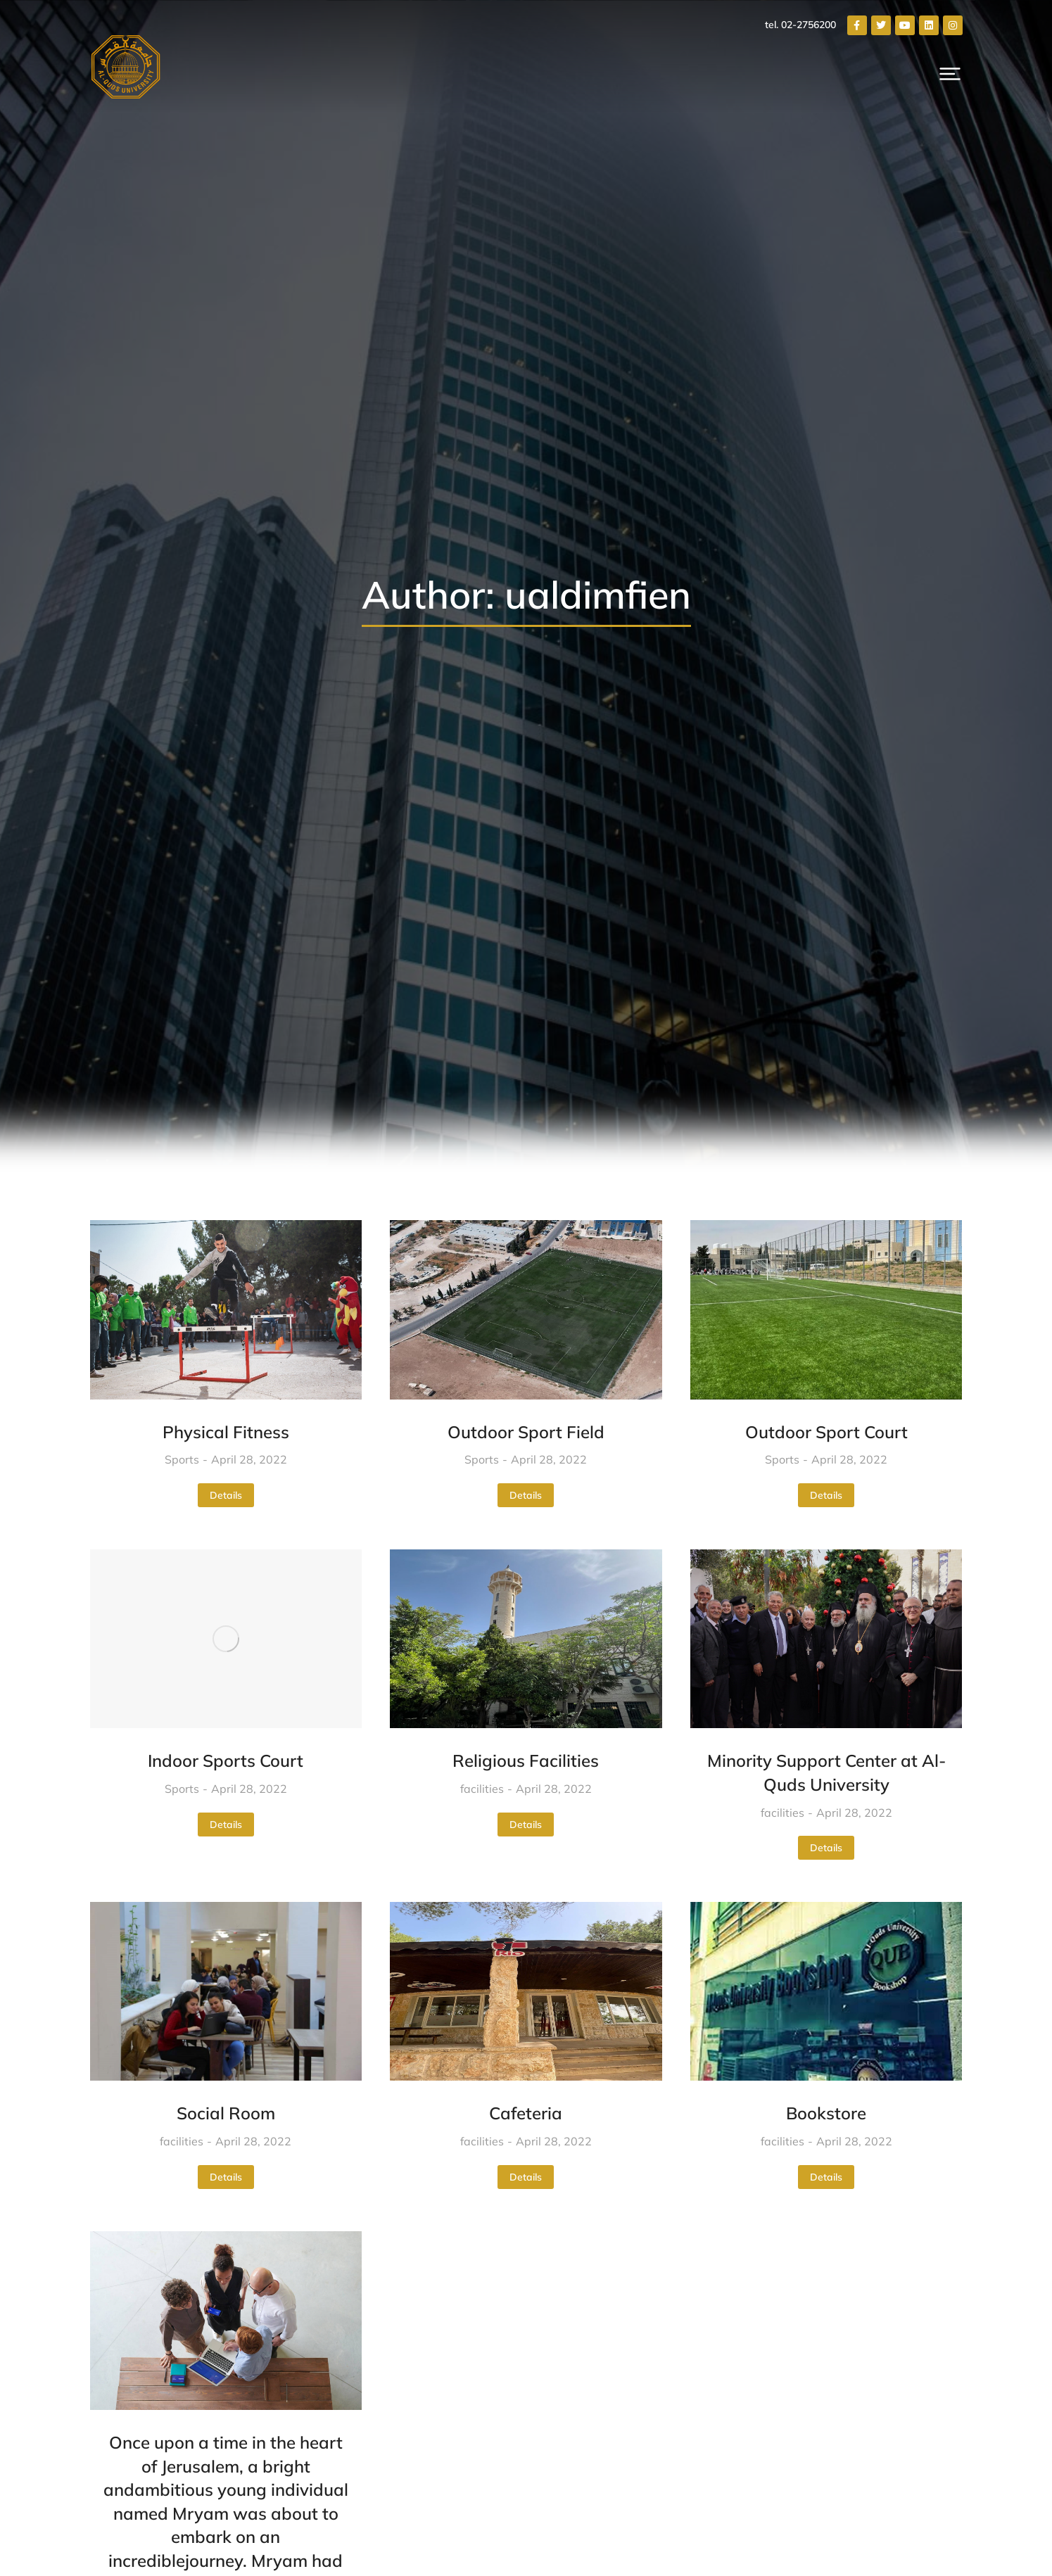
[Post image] (226, 1309)
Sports (182, 1459)
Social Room (226, 2113)
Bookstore (826, 2113)
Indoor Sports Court (225, 1760)
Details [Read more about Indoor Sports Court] (226, 1824)
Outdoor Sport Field (526, 1431)
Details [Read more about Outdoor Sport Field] (525, 1495)
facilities (482, 1789)
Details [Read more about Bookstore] (826, 2177)
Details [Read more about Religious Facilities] (525, 1824)
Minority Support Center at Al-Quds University (826, 1772)
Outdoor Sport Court (826, 1431)
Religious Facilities (525, 1760)
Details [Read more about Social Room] (226, 2177)
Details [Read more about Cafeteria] (525, 2177)
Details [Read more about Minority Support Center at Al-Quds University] (826, 1847)
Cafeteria (525, 2113)
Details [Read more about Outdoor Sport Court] (826, 1495)
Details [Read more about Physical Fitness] (226, 1495)
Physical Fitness (226, 1431)
